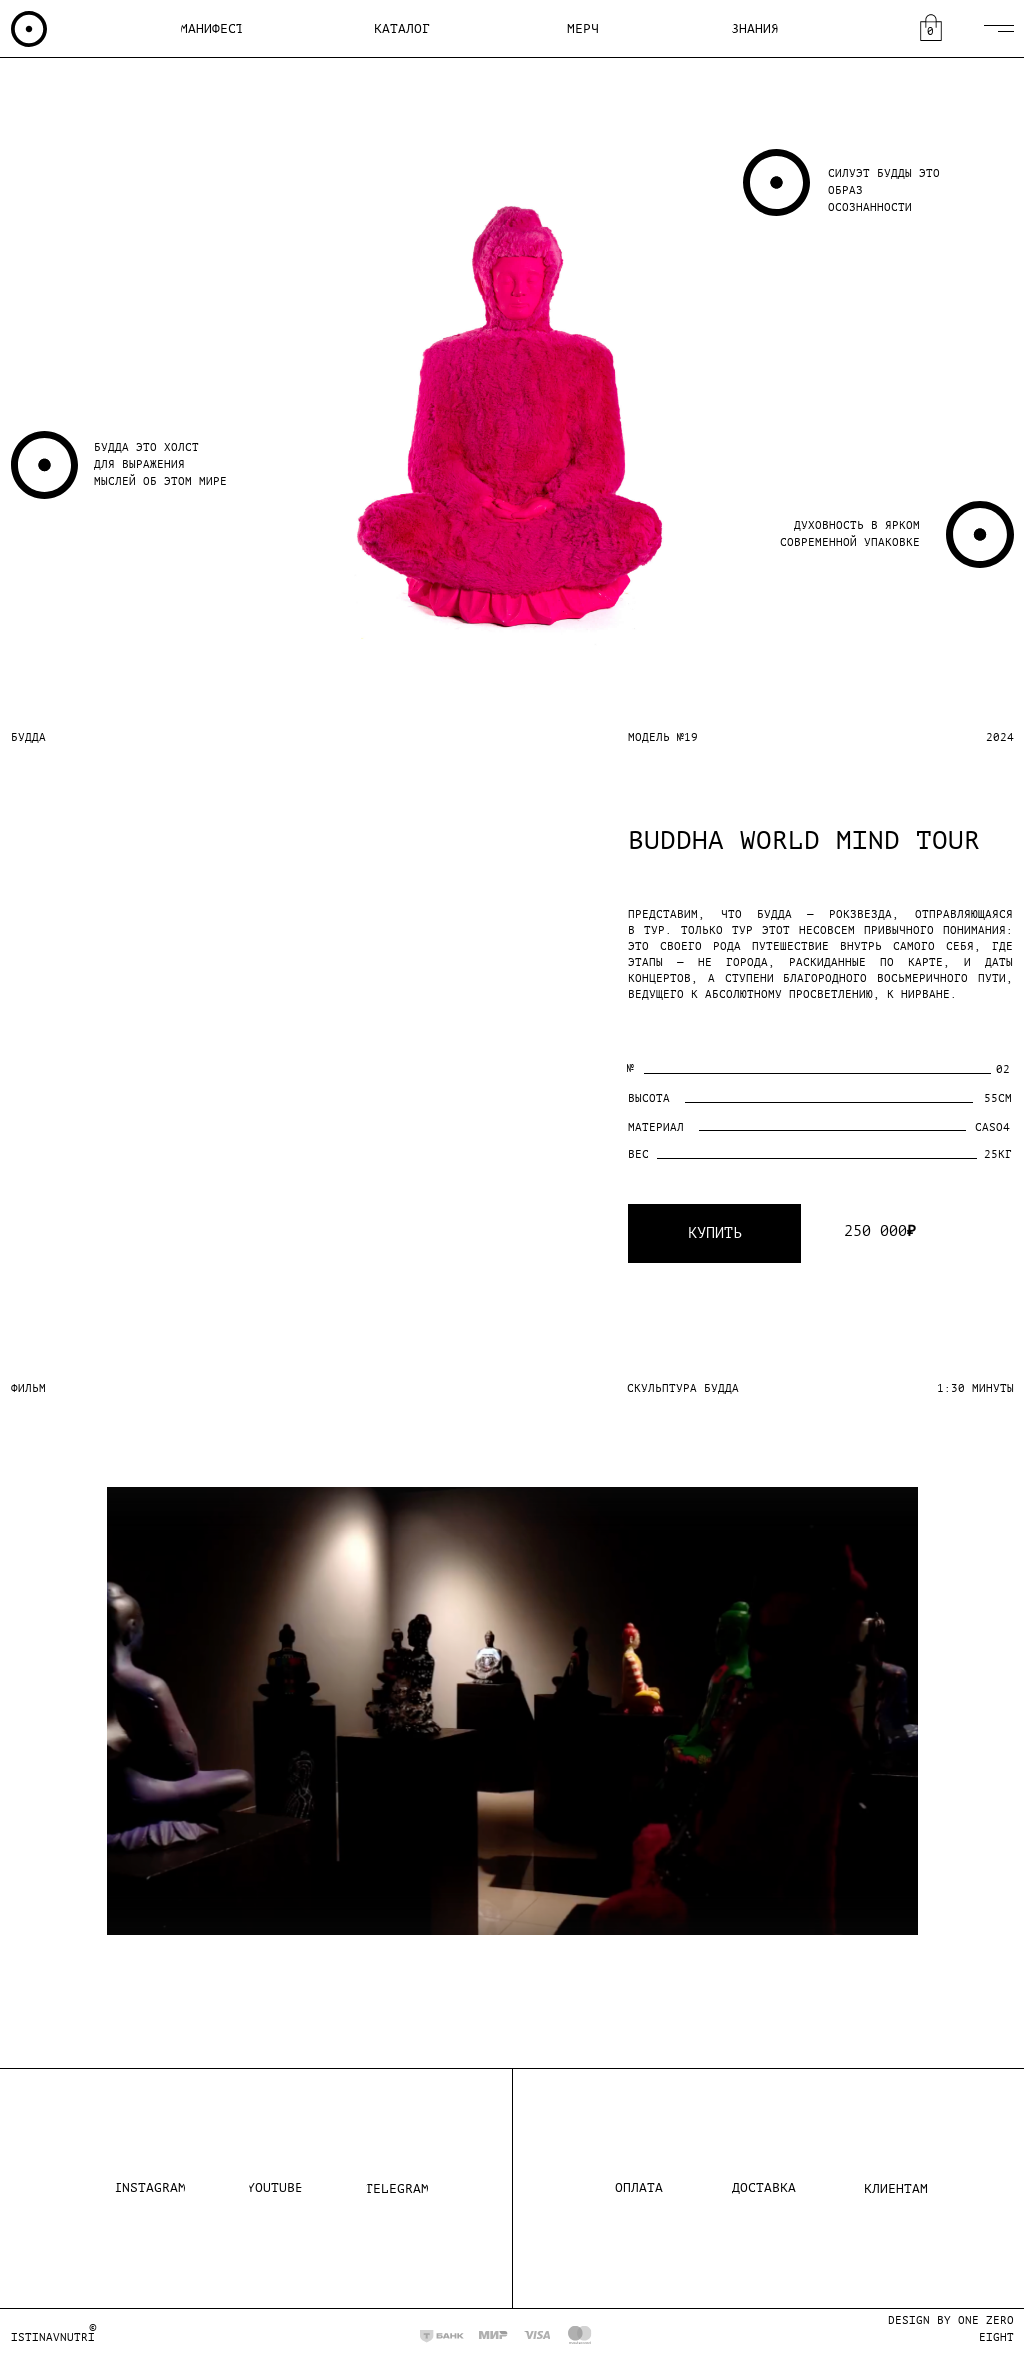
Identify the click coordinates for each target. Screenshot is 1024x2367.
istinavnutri (53, 2338)
